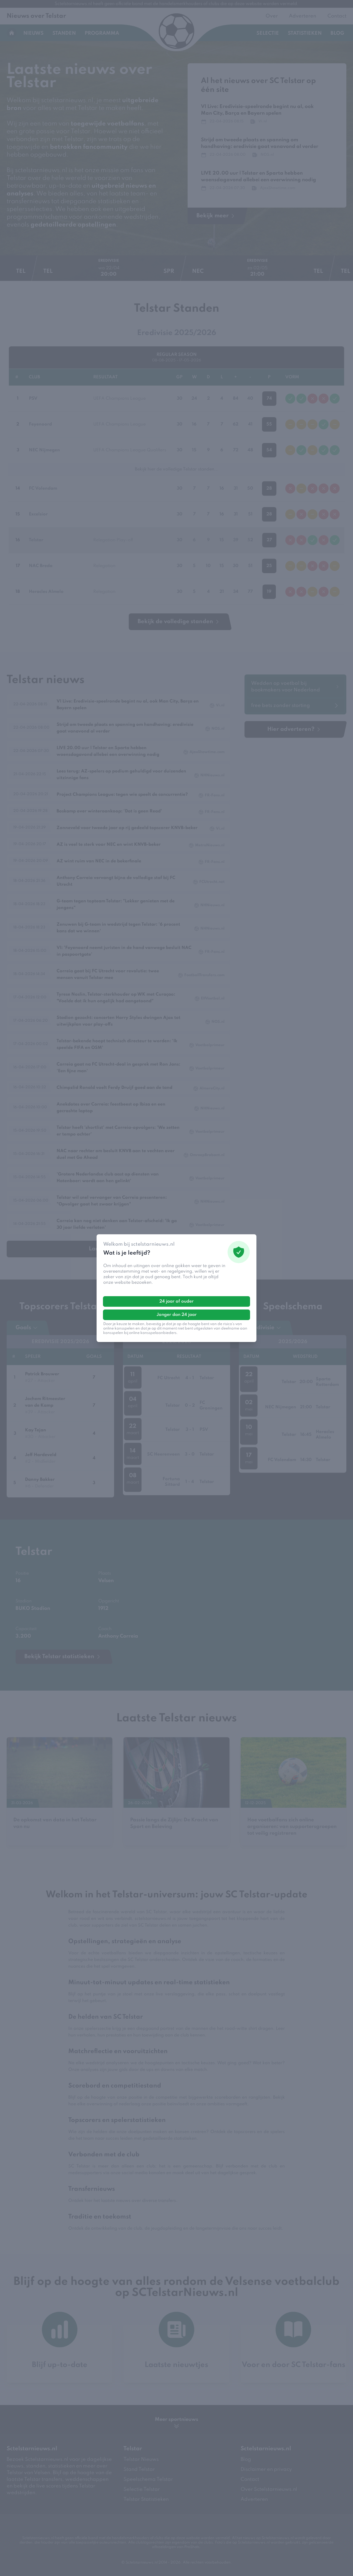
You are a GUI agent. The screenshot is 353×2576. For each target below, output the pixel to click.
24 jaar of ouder (176, 1301)
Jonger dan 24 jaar (177, 1315)
